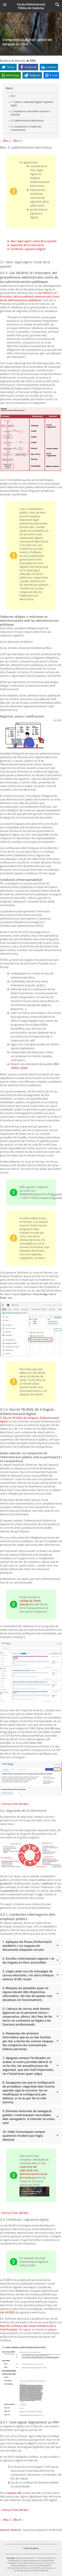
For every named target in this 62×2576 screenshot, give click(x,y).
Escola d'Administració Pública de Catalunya (31, 6)
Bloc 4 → (19, 141)
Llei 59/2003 (7, 2312)
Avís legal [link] (11, 2558)
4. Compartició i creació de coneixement (26, 128)
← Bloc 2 (5, 141)
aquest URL (15, 2493)
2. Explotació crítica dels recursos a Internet (30, 113)
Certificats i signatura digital (28, 249)
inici (13, 95)
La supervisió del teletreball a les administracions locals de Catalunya (33, 2170)
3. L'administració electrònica (27, 120)
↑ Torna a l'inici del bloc (14, 1804)
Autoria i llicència (10, 2530)
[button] (31, 1945)
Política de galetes (31, 2548)
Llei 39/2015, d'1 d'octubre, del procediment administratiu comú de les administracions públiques (29, 296)
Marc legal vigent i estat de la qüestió (34, 241)
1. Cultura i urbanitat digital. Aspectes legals (32, 103)
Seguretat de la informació (27, 245)
